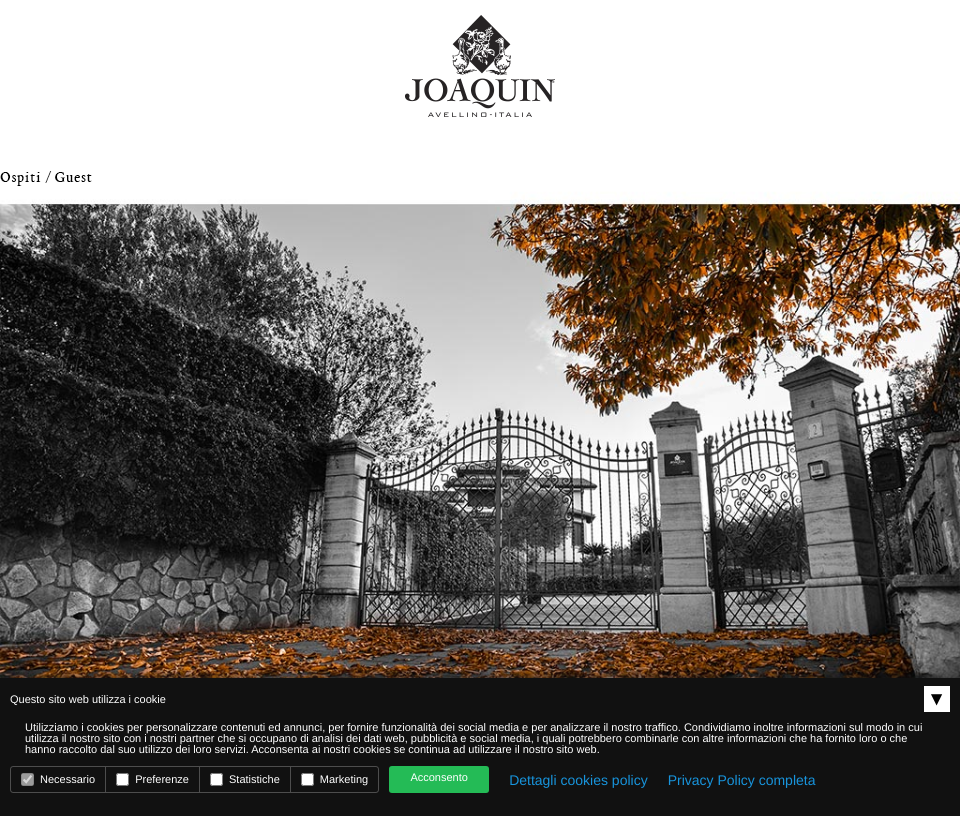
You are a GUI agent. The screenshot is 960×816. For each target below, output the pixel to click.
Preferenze (152, 779)
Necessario (58, 779)
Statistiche (245, 779)
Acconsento (438, 778)
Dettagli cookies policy (578, 780)
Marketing (334, 779)
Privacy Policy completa (742, 780)
